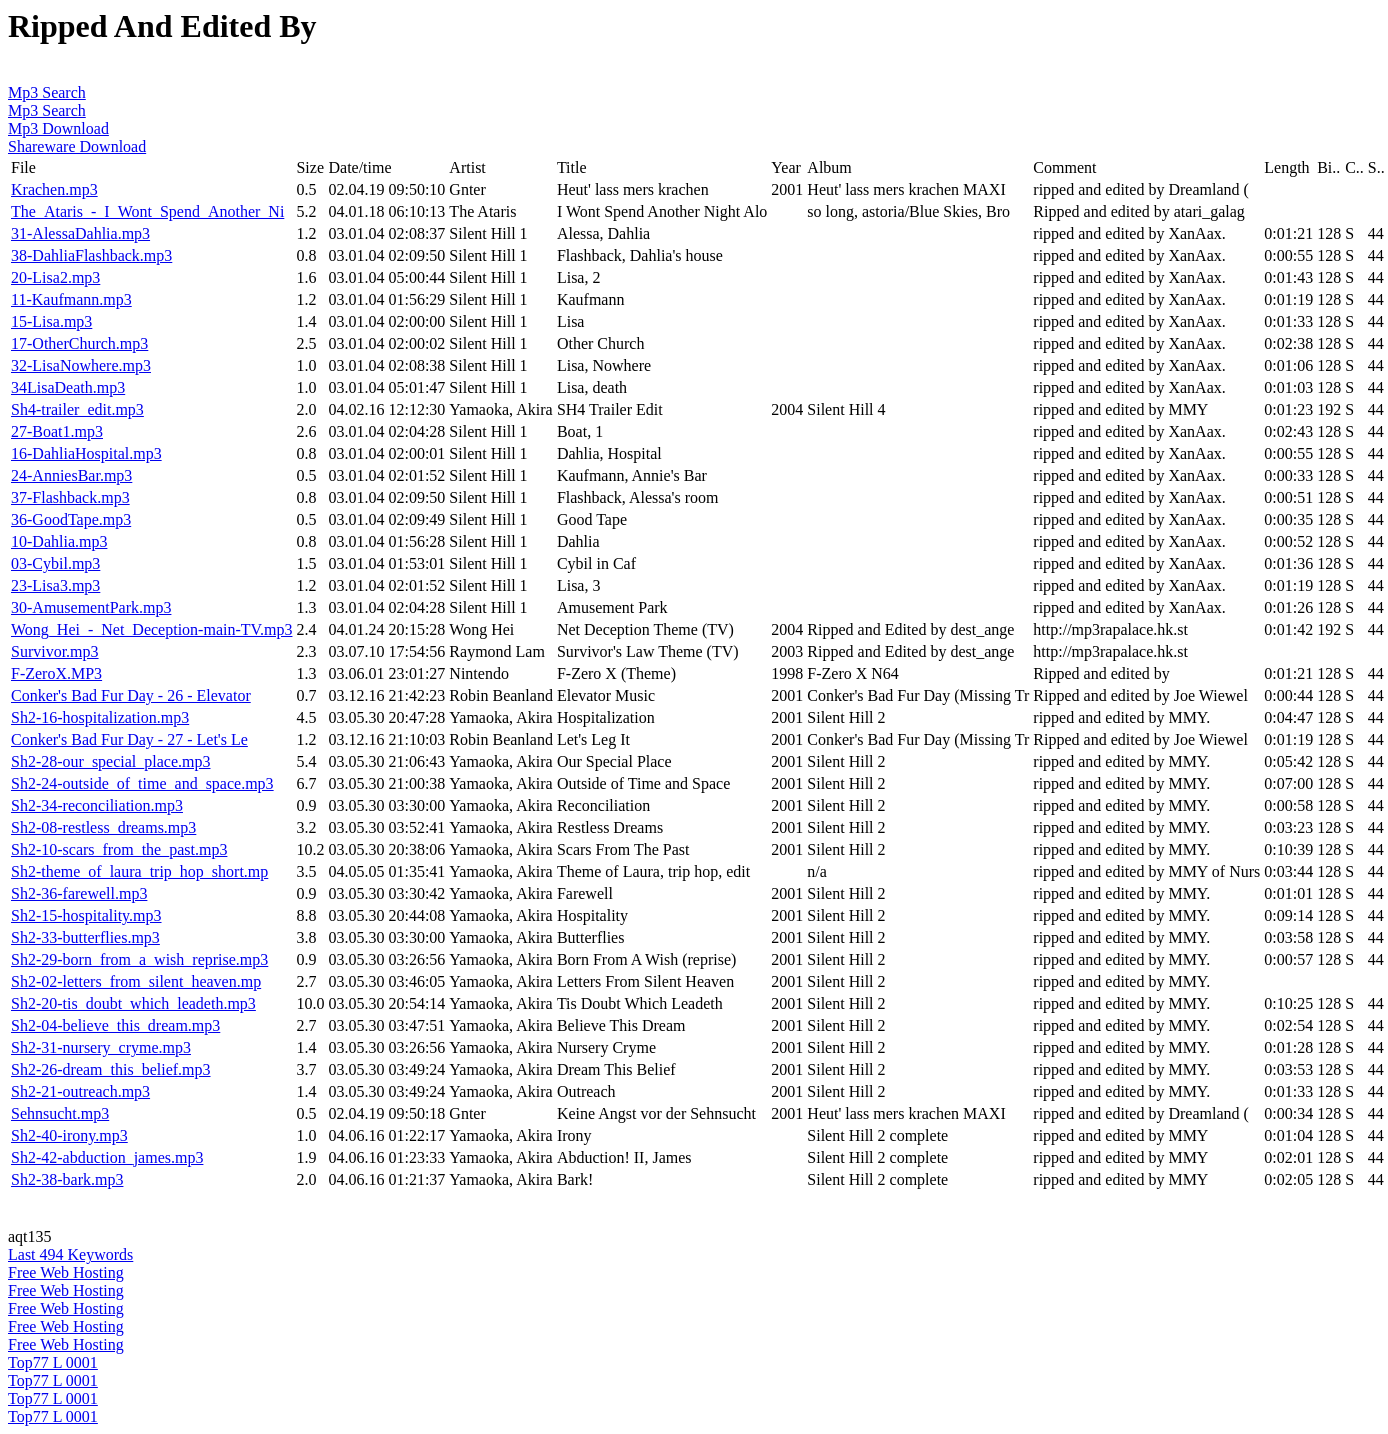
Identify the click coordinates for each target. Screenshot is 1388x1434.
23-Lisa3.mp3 (55, 585)
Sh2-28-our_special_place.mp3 (111, 761)
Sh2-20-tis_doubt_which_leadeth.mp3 (133, 1003)
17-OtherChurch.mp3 (79, 343)
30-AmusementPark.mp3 (91, 607)
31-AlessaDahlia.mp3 (80, 233)
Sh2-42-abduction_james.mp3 (107, 1157)
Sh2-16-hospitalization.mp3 (100, 717)
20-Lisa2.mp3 (55, 277)
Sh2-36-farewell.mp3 (79, 893)
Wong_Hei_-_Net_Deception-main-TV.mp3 (151, 629)
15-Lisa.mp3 (51, 321)
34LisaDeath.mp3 (68, 387)
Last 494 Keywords (70, 1254)
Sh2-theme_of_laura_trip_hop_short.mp (139, 871)
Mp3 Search (47, 92)
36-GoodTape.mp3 (71, 519)
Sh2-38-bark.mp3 (67, 1179)
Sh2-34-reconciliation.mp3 (97, 805)
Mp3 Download (58, 128)
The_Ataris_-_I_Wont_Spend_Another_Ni (147, 211)
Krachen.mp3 (54, 189)
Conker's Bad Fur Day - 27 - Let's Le (129, 739)
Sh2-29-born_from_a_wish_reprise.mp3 (139, 959)
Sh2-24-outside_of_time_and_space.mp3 (142, 783)
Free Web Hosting (66, 1272)
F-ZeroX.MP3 (56, 673)
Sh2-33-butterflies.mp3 (85, 937)
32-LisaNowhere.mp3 (81, 365)
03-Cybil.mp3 (55, 563)
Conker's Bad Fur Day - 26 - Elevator (131, 695)
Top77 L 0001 (53, 1362)
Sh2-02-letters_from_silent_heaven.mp (136, 981)
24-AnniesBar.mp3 (71, 475)
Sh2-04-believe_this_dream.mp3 (115, 1025)
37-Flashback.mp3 (70, 497)
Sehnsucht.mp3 (60, 1113)
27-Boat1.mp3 (57, 431)
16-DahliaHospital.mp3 (86, 453)
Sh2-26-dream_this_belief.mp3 (111, 1069)
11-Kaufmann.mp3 (71, 299)
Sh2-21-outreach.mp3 (80, 1091)
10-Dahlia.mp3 (59, 541)
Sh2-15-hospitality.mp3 (86, 915)
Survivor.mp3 (55, 651)
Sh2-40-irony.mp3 (69, 1135)
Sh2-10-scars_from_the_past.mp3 (119, 849)
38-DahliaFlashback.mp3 (91, 255)
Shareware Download (77, 146)
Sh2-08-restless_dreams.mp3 (103, 827)
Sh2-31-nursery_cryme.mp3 (101, 1047)
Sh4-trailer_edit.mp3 (77, 409)
